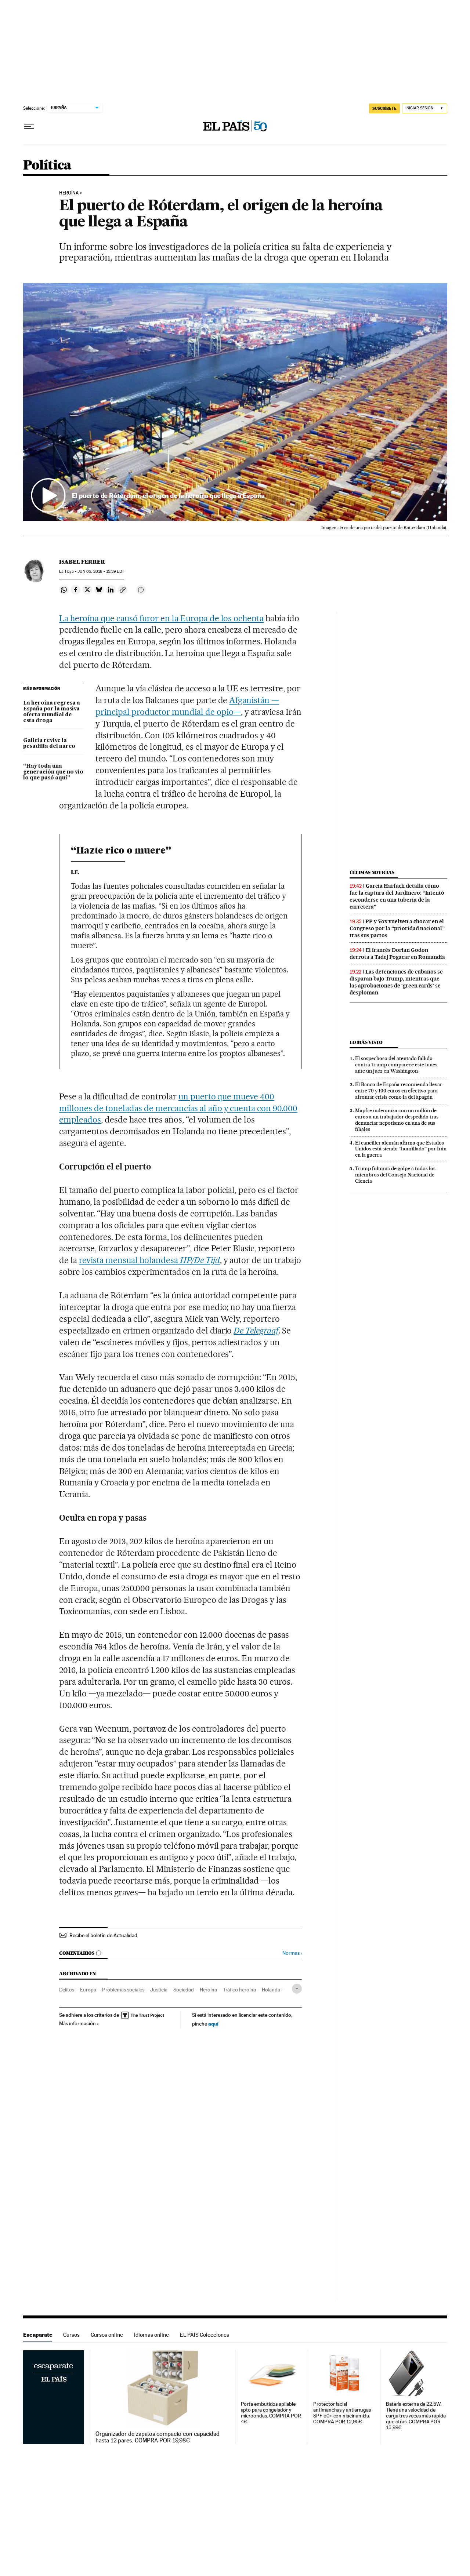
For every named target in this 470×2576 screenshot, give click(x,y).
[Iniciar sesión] (424, 108)
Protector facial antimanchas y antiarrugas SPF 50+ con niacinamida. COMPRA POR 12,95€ (342, 2412)
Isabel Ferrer (82, 562)
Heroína (69, 193)
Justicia (158, 1990)
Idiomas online (151, 2335)
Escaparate (37, 2335)
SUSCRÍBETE (384, 108)
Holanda (271, 1990)
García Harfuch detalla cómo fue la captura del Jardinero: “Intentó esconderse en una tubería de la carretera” (397, 896)
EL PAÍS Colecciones (204, 2335)
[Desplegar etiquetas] (297, 1989)
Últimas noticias (372, 872)
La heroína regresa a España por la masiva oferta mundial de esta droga (51, 712)
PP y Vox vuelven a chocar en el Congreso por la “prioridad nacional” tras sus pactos (397, 928)
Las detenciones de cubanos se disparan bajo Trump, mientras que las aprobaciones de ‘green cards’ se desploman (396, 982)
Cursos (71, 2335)
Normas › (292, 1953)
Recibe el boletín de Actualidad (103, 1935)
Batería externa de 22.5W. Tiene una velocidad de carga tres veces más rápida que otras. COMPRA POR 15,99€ (416, 2415)
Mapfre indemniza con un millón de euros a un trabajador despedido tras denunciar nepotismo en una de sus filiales (396, 1119)
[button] (235, 402)
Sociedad (183, 1990)
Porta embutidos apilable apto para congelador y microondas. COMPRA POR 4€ (271, 2412)
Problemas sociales (123, 1990)
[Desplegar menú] (29, 126)
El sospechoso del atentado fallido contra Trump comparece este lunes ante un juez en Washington (396, 1064)
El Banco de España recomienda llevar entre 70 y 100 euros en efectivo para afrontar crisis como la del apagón (398, 1090)
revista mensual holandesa (149, 1260)
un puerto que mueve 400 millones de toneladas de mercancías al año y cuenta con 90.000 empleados (178, 1108)
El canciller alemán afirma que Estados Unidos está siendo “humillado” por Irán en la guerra (400, 1149)
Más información (79, 2023)
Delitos (66, 1990)
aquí (213, 2023)
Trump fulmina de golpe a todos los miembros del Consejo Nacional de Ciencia (395, 1174)
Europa (88, 1990)
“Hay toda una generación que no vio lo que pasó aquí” (53, 772)
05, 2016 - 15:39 (100, 571)
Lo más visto (366, 1042)
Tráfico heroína (239, 1990)
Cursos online (107, 2335)
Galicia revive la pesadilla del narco (49, 743)
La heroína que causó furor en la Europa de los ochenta (161, 618)
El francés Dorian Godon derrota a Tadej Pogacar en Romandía (397, 953)
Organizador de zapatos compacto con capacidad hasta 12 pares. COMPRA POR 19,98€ (157, 2437)
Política (47, 166)
